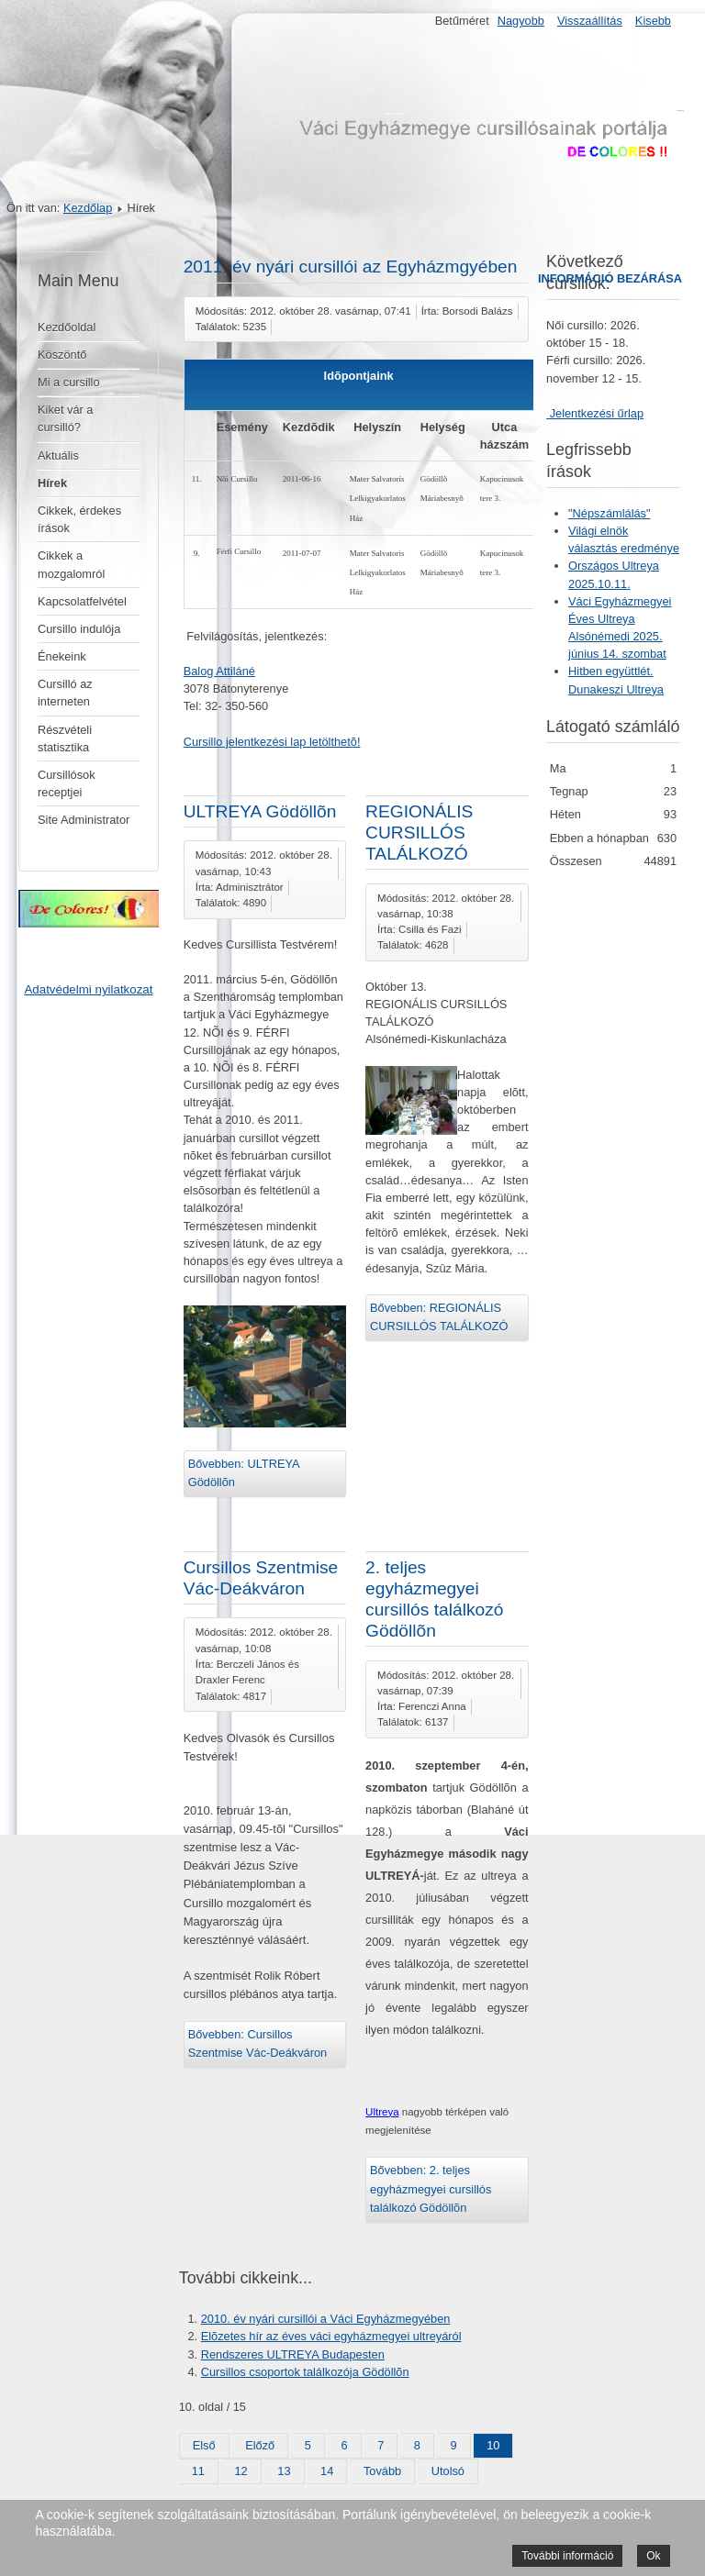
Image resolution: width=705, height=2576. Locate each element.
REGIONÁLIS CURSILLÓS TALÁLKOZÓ (419, 832)
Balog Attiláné (219, 671)
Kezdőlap (87, 208)
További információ (567, 2555)
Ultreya (381, 2111)
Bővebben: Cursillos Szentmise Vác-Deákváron (258, 2043)
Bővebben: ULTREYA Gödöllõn (244, 1473)
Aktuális (58, 455)
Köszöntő (62, 354)
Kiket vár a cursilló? (65, 418)
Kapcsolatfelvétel (82, 601)
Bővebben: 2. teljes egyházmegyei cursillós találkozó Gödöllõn (430, 2189)
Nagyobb (521, 21)
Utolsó (447, 2471)
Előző (259, 2445)
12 (241, 2471)
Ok (653, 2555)
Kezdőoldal (66, 327)
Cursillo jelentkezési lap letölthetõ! (272, 742)
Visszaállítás (589, 21)
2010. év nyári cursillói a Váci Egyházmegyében (326, 2319)
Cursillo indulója (79, 629)
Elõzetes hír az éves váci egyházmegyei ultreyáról (331, 2336)
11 (198, 2471)
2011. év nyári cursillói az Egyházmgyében (351, 266)
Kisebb (653, 21)
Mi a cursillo (69, 382)
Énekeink (62, 656)
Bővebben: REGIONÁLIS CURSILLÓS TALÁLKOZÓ (439, 1317)
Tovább (382, 2471)
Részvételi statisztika (65, 738)
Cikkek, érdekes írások (79, 519)
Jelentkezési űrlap (594, 413)
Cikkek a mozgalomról (71, 564)
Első (204, 2445)
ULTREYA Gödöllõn (260, 811)
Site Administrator (83, 820)
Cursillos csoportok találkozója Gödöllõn (305, 2372)
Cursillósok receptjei (66, 783)
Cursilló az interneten (65, 692)
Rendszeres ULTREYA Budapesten (293, 2354)
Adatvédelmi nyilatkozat (88, 989)
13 (283, 2471)
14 (326, 2471)
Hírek (52, 483)
